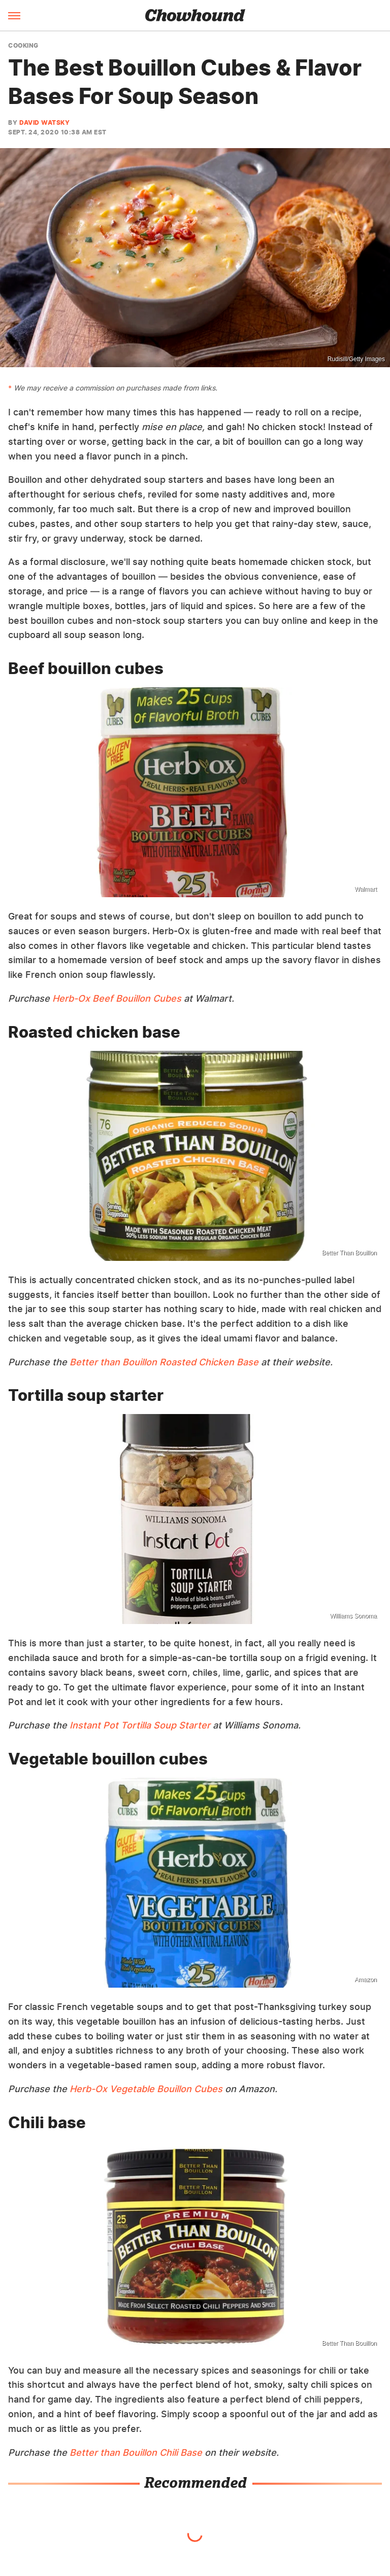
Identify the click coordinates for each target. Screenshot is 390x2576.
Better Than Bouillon (349, 1253)
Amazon (365, 1980)
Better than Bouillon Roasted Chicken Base (164, 1362)
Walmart (365, 889)
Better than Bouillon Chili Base (136, 2452)
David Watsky (44, 122)
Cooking (23, 46)
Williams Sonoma (353, 1616)
